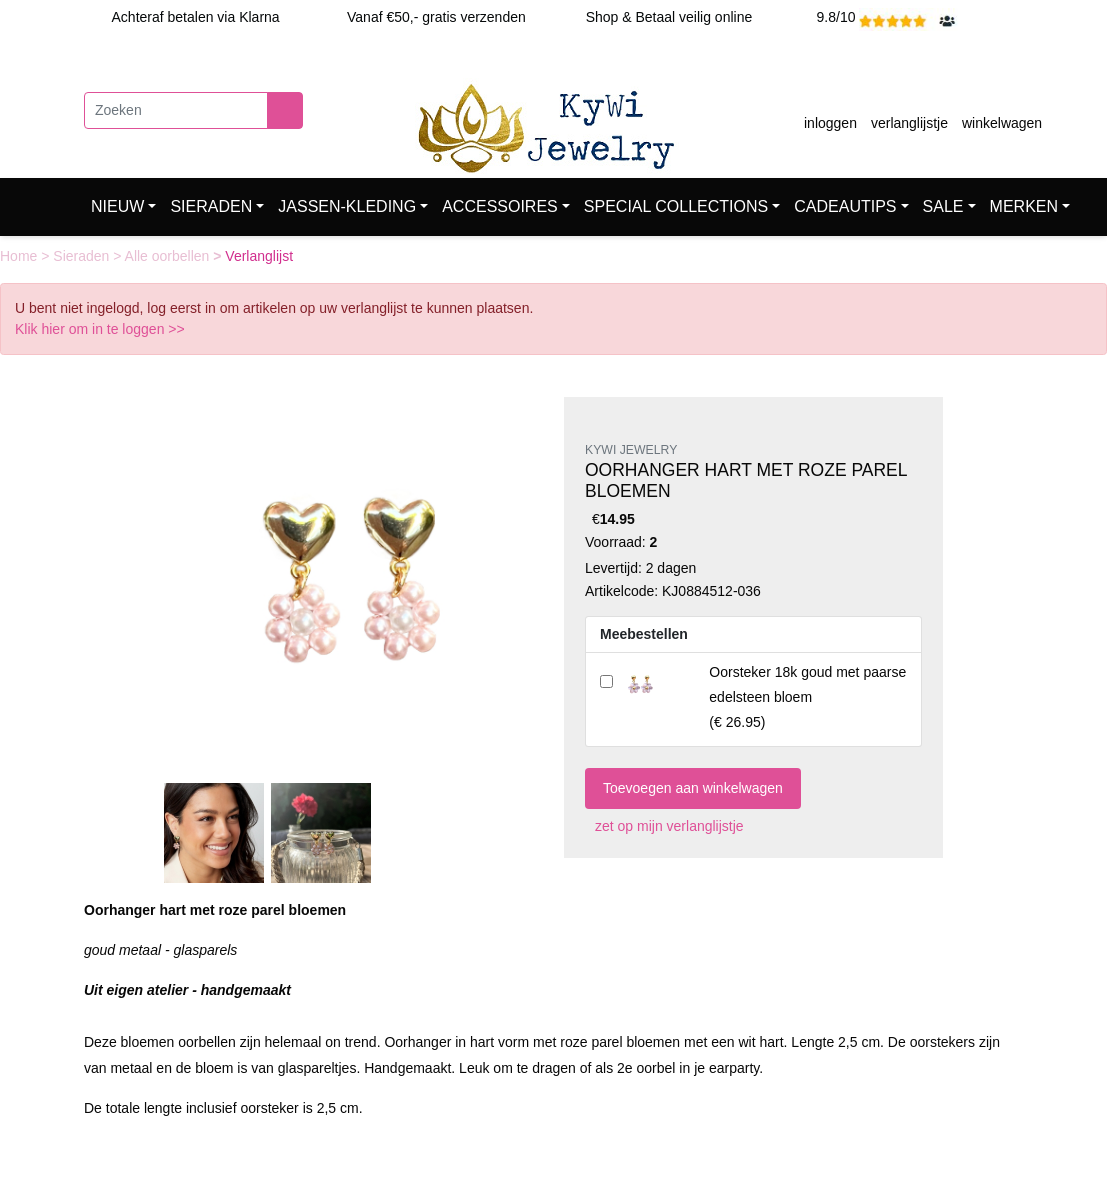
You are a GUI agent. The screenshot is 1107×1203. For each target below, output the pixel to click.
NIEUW (117, 206)
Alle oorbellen (169, 256)
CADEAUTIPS (845, 206)
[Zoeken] (176, 110)
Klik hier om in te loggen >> (100, 329)
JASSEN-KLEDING (347, 206)
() (807, 697)
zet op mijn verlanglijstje (664, 826)
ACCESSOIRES (500, 206)
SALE (943, 206)
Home (20, 256)
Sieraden (83, 256)
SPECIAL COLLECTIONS (676, 206)
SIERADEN (211, 206)
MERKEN (1024, 206)
